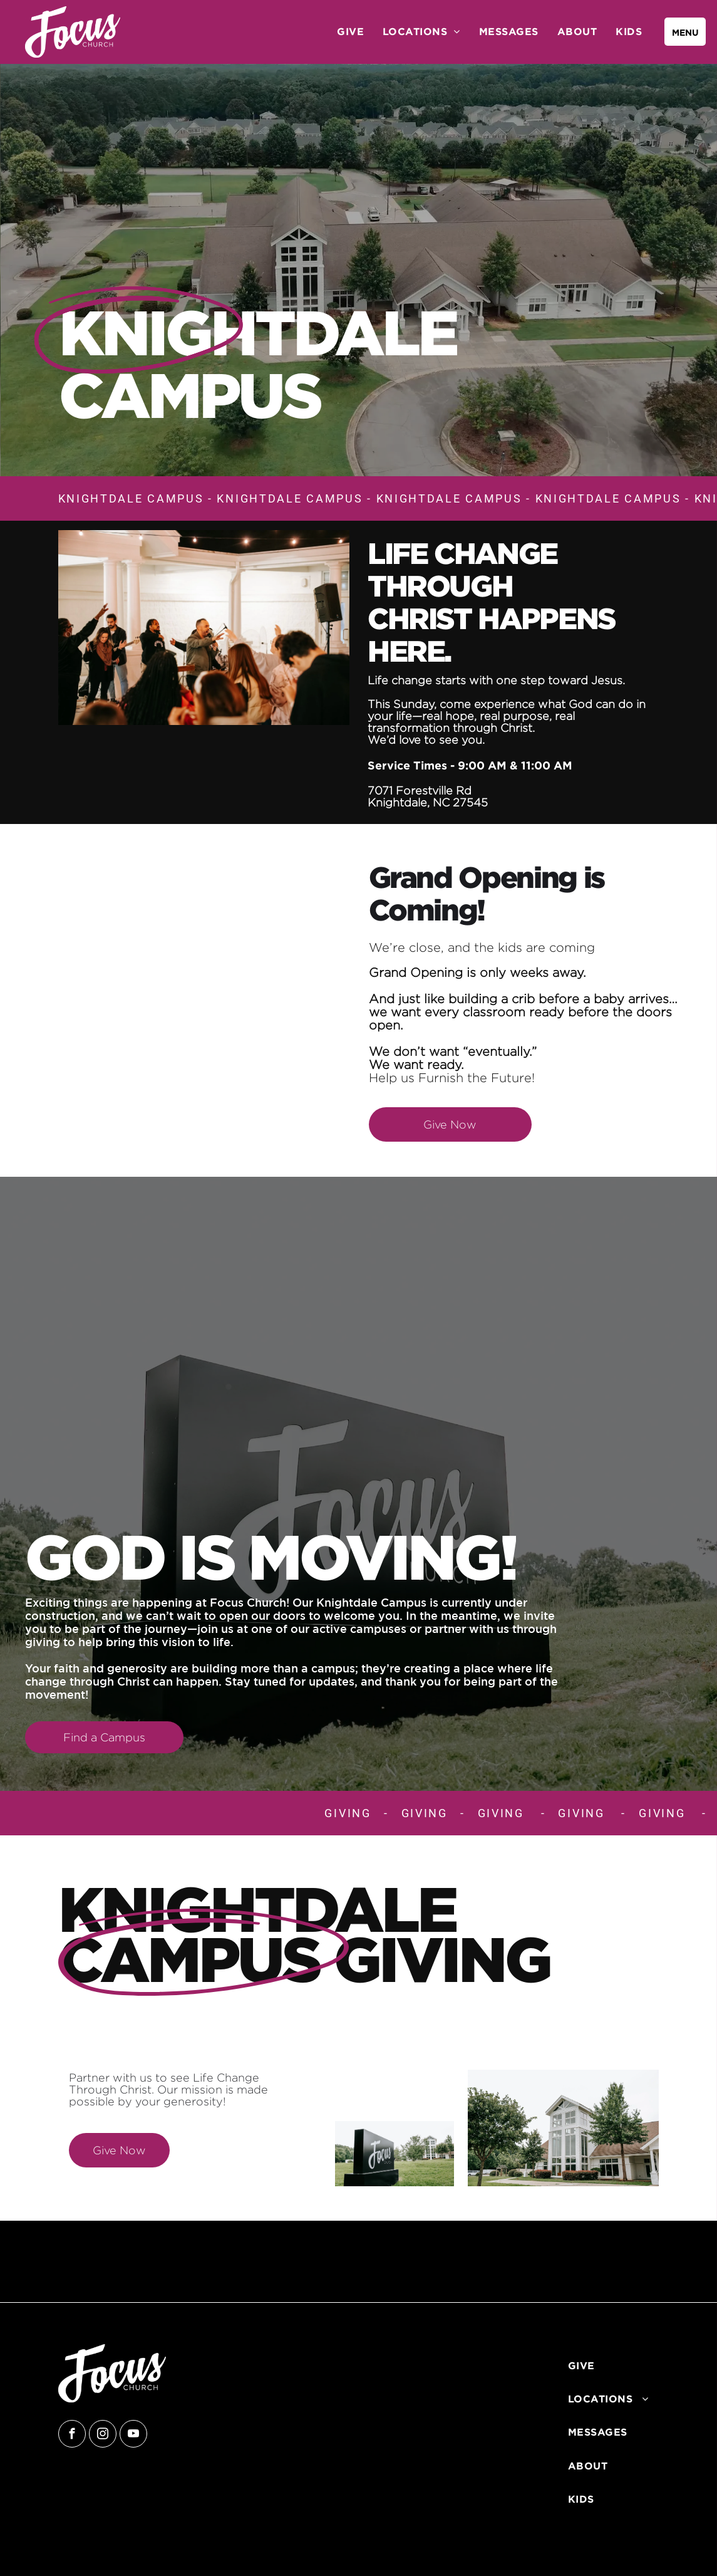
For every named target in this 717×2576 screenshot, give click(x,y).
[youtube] (133, 2435)
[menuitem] (350, 31)
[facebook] (72, 2435)
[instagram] (102, 2435)
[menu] (685, 32)
